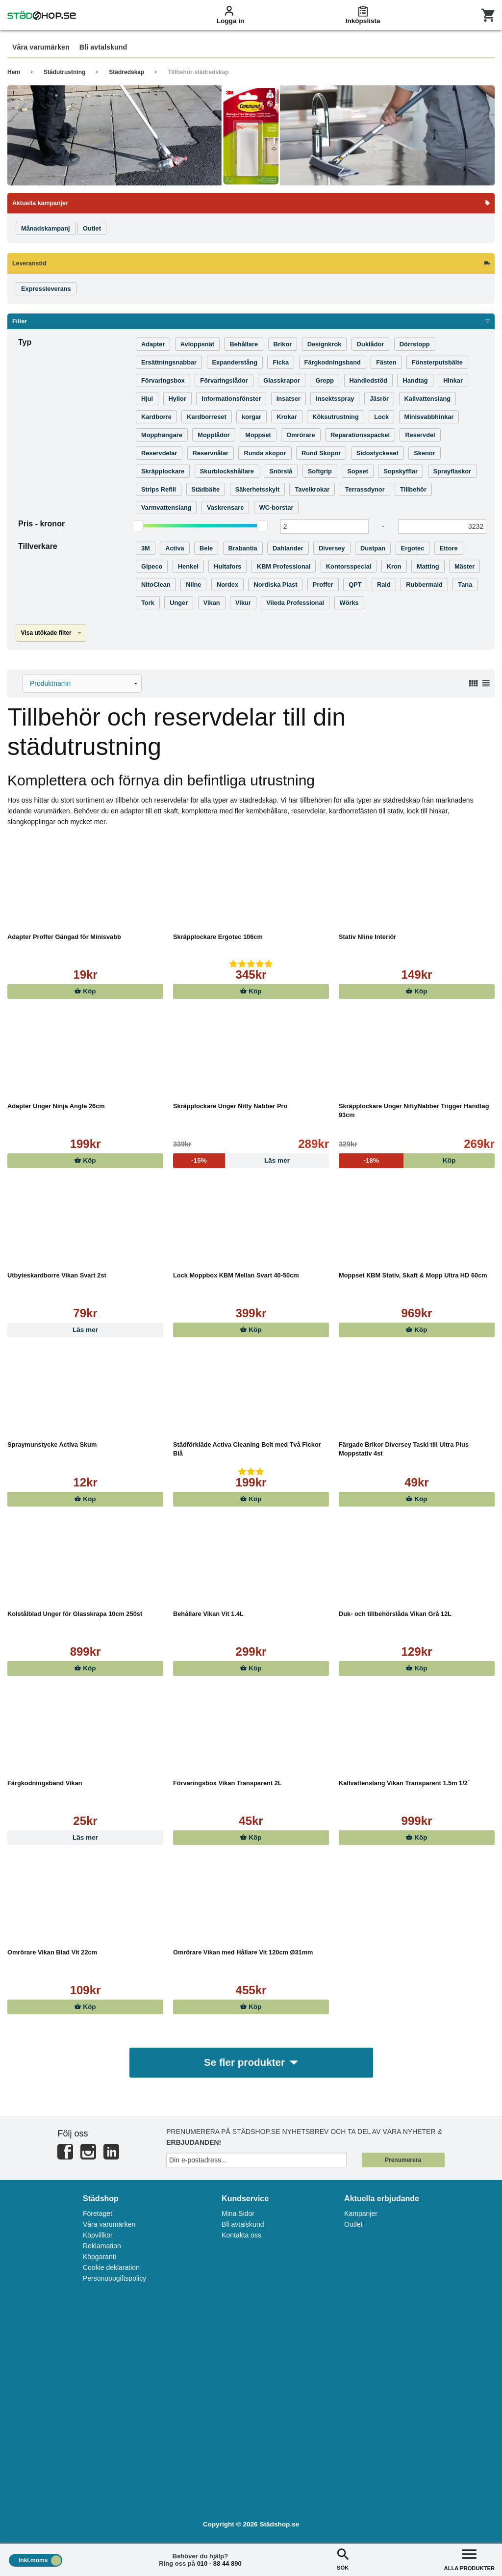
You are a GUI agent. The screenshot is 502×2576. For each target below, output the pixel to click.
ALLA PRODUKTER (469, 2558)
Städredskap (126, 72)
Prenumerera (403, 2160)
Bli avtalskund (243, 2225)
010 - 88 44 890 (219, 2563)
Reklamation (102, 2246)
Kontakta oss (241, 2235)
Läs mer (85, 1329)
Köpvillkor (98, 2235)
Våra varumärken (109, 2225)
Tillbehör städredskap (198, 72)
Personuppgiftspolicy (114, 2279)
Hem (13, 72)
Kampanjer (360, 2214)
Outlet (353, 2225)
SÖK (343, 2559)
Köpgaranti (99, 2257)
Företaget (97, 2214)
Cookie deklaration (111, 2268)
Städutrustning (64, 72)
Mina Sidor (238, 2214)
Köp (85, 991)
